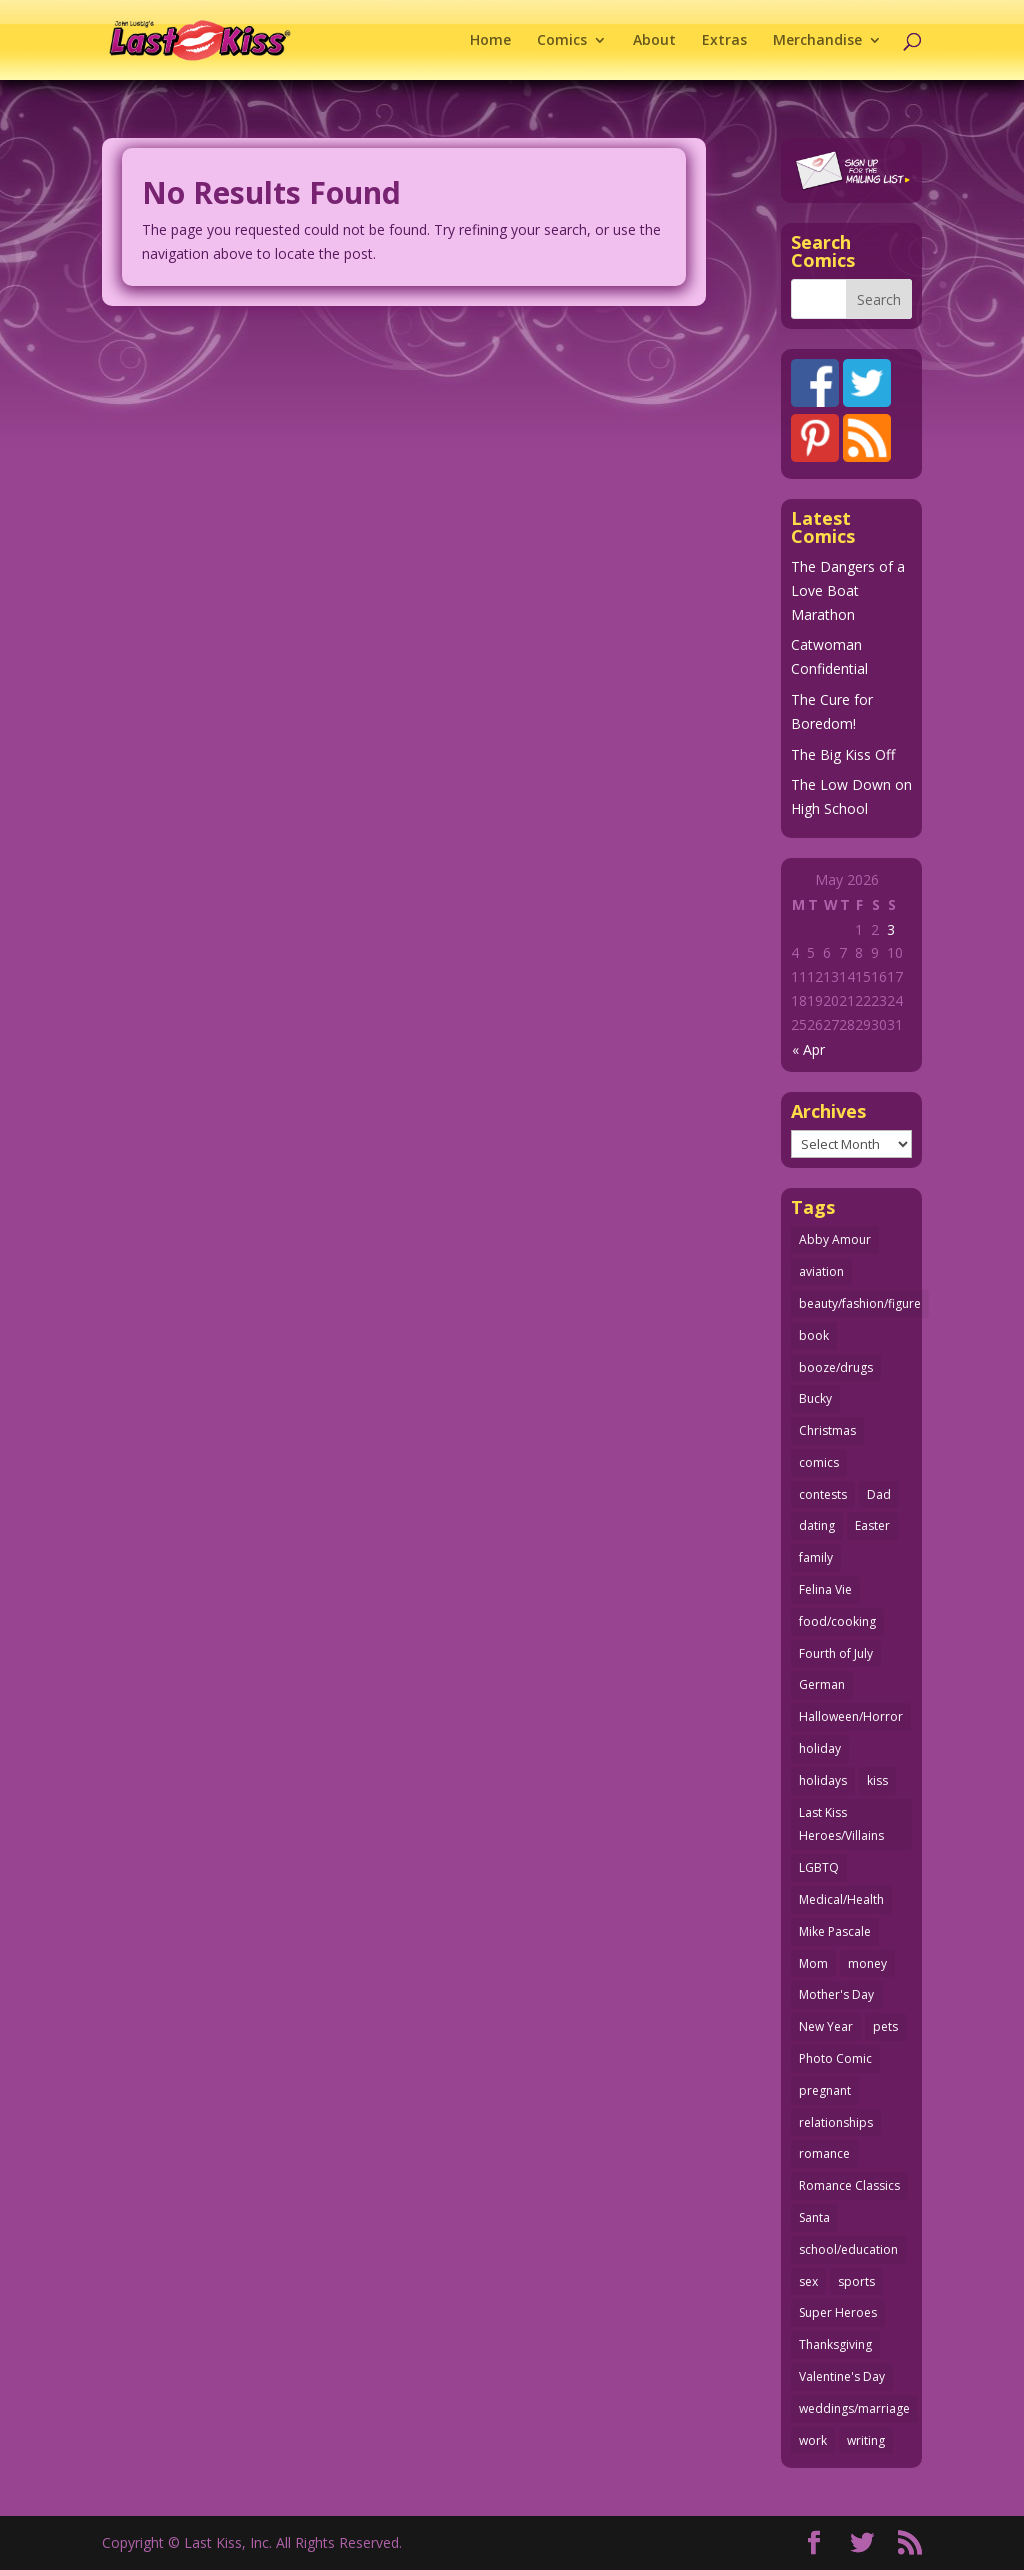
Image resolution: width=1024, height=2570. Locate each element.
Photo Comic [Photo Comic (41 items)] (835, 2058)
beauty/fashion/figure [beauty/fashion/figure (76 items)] (860, 1303)
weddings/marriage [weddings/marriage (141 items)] (854, 2408)
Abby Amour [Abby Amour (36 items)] (835, 1239)
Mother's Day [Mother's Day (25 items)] (836, 1994)
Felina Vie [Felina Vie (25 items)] (825, 1589)
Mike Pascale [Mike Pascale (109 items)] (835, 1931)
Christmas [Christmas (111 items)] (827, 1430)
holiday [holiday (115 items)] (820, 1748)
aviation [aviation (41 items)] (821, 1271)
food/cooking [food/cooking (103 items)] (837, 1621)
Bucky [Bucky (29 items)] (815, 1398)
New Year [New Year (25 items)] (826, 2026)
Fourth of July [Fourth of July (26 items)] (836, 1653)
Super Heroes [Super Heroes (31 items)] (838, 2312)
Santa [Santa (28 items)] (814, 2217)
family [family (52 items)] (816, 1557)
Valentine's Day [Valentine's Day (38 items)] (842, 2376)
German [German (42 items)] (822, 1684)
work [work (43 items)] (813, 2440)
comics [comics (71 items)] (819, 1462)
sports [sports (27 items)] (856, 2281)
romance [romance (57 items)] (824, 2153)
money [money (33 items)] (867, 1963)
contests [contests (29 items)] (823, 1494)
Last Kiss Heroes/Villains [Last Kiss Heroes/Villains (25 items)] (841, 1824)
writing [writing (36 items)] (866, 2440)
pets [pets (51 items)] (885, 2026)
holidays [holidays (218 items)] (823, 1780)
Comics (562, 41)
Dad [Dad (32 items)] (879, 1494)
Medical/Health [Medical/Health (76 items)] (841, 1899)
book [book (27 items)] (814, 1335)
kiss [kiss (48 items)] (877, 1780)
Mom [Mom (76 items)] (813, 1963)
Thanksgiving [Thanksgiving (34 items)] (835, 2344)
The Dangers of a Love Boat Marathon (848, 590)
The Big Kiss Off (843, 754)
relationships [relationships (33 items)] (836, 2122)
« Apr (808, 1049)
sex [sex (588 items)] (808, 2281)
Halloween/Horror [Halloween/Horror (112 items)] (851, 1716)
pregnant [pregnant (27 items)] (825, 2090)
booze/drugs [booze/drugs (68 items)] (836, 1367)
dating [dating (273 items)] (817, 1525)
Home (490, 41)
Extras (724, 41)
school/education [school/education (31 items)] (848, 2249)
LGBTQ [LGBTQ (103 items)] (819, 1867)
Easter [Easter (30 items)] (872, 1525)
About (654, 41)
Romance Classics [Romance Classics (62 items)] (849, 2185)
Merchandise (817, 41)
